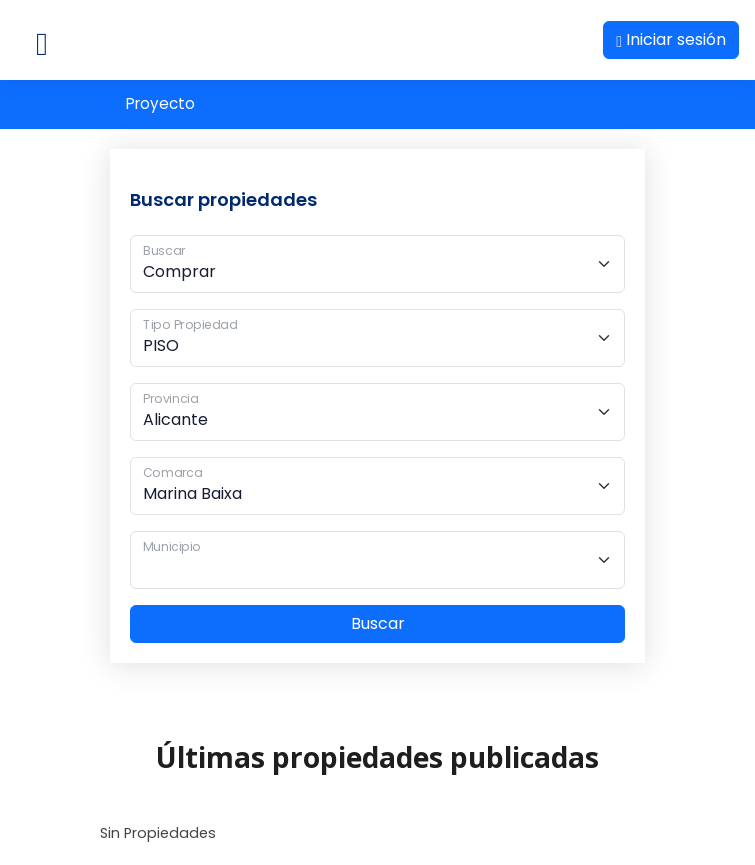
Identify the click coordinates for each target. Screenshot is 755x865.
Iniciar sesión (671, 39)
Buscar (378, 623)
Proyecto (160, 103)
